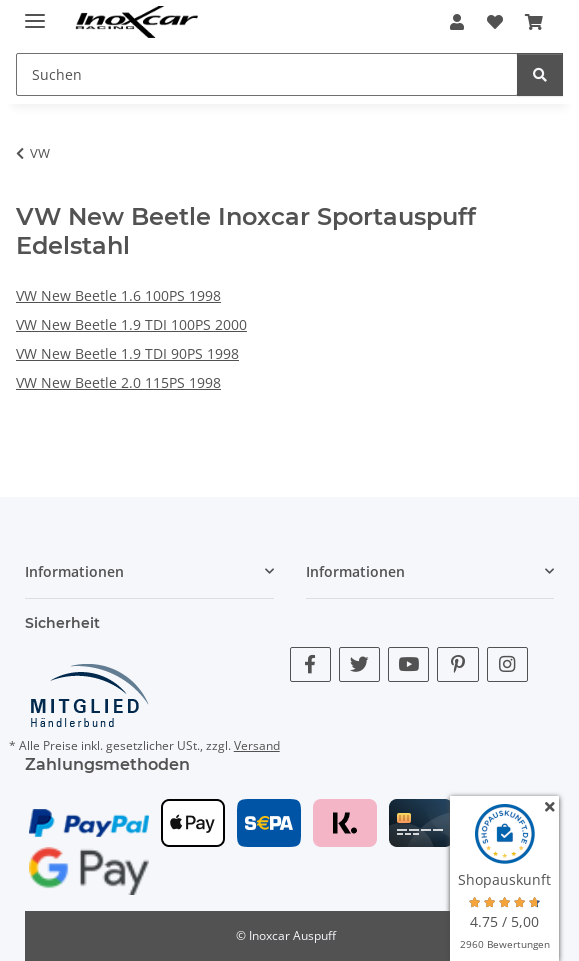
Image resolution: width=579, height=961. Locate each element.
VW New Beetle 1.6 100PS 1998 (118, 295)
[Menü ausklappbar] (35, 12)
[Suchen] (540, 74)
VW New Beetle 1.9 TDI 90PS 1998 (127, 353)
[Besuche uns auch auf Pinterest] (457, 664)
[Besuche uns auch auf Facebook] (310, 664)
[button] (457, 22)
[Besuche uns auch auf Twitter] (359, 664)
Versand (257, 745)
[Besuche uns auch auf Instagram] (507, 664)
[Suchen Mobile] (267, 74)
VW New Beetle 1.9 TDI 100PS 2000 (131, 324)
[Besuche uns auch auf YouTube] (408, 664)
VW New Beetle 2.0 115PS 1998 (118, 382)
